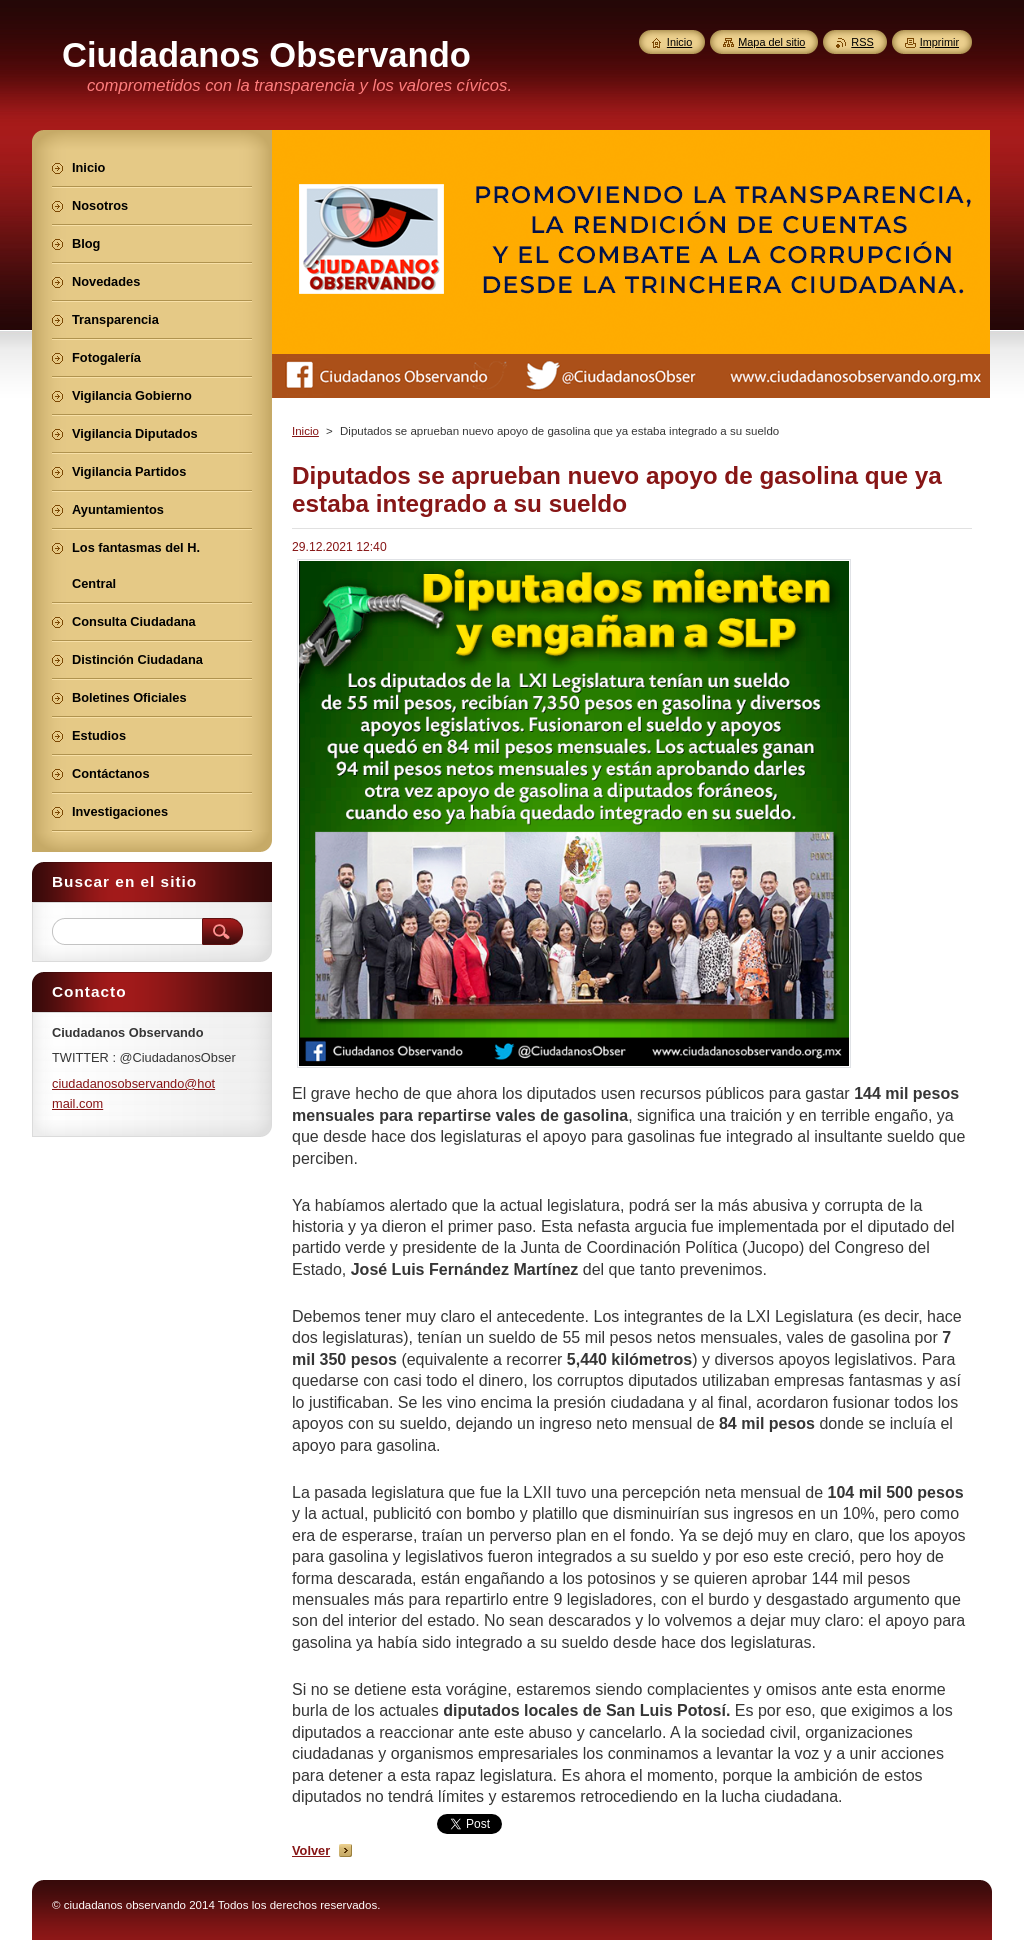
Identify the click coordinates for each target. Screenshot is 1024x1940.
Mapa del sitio (771, 42)
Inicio (305, 431)
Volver (311, 1850)
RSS (862, 42)
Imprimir (939, 42)
